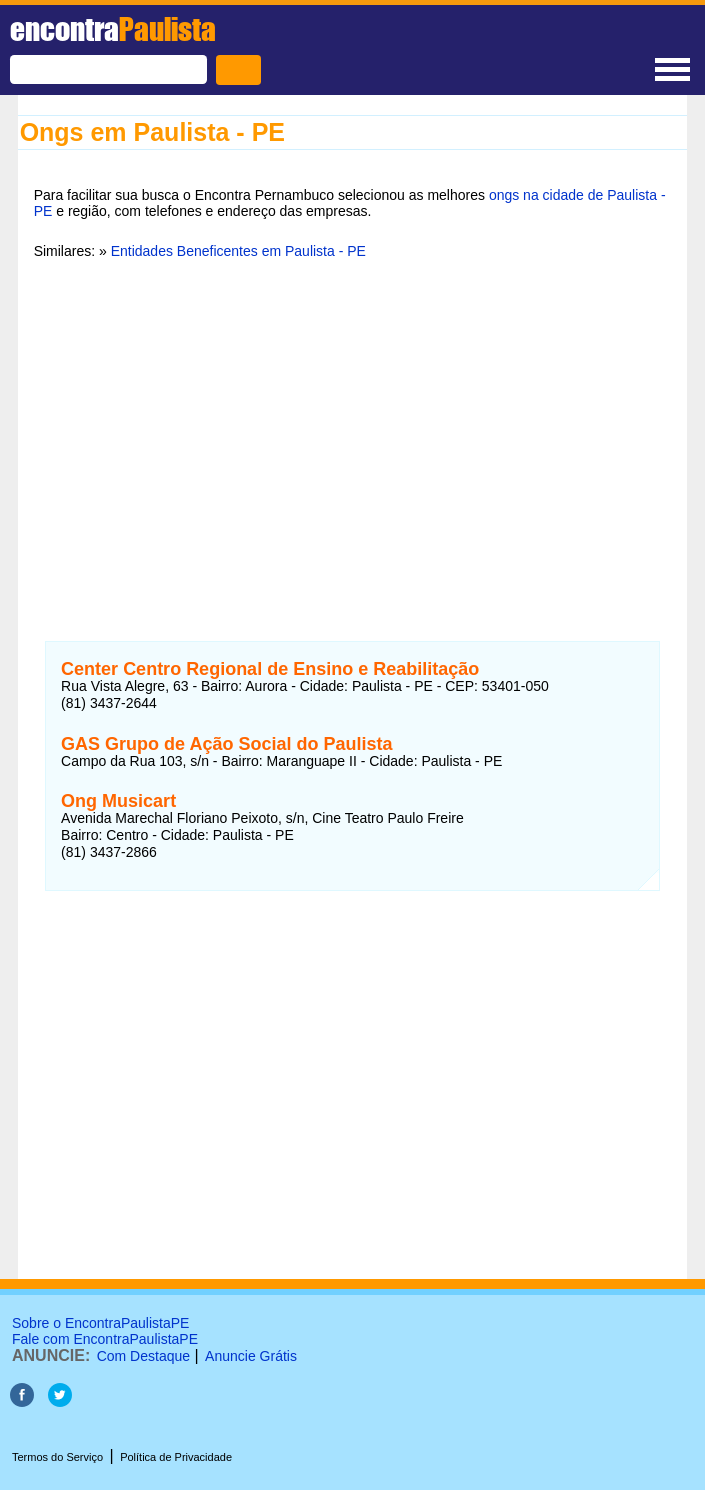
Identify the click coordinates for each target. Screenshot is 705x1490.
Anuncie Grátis (251, 1356)
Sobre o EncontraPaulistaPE (100, 1323)
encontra (113, 29)
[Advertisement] (353, 429)
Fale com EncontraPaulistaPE (105, 1339)
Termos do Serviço (57, 1457)
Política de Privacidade (176, 1457)
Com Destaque (143, 1356)
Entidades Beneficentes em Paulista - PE (238, 251)
